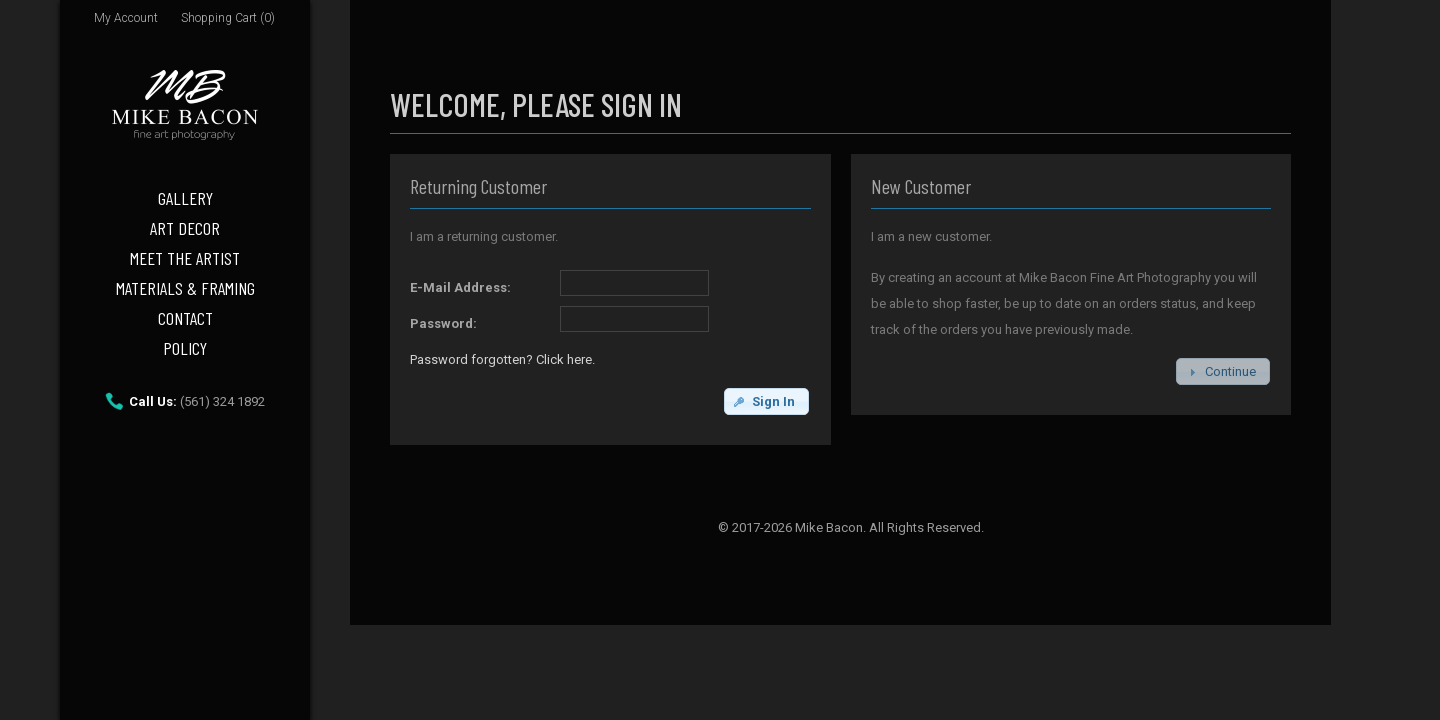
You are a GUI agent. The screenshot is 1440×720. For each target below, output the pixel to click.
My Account (126, 18)
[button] (766, 401)
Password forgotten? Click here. (502, 359)
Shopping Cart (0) (228, 18)
